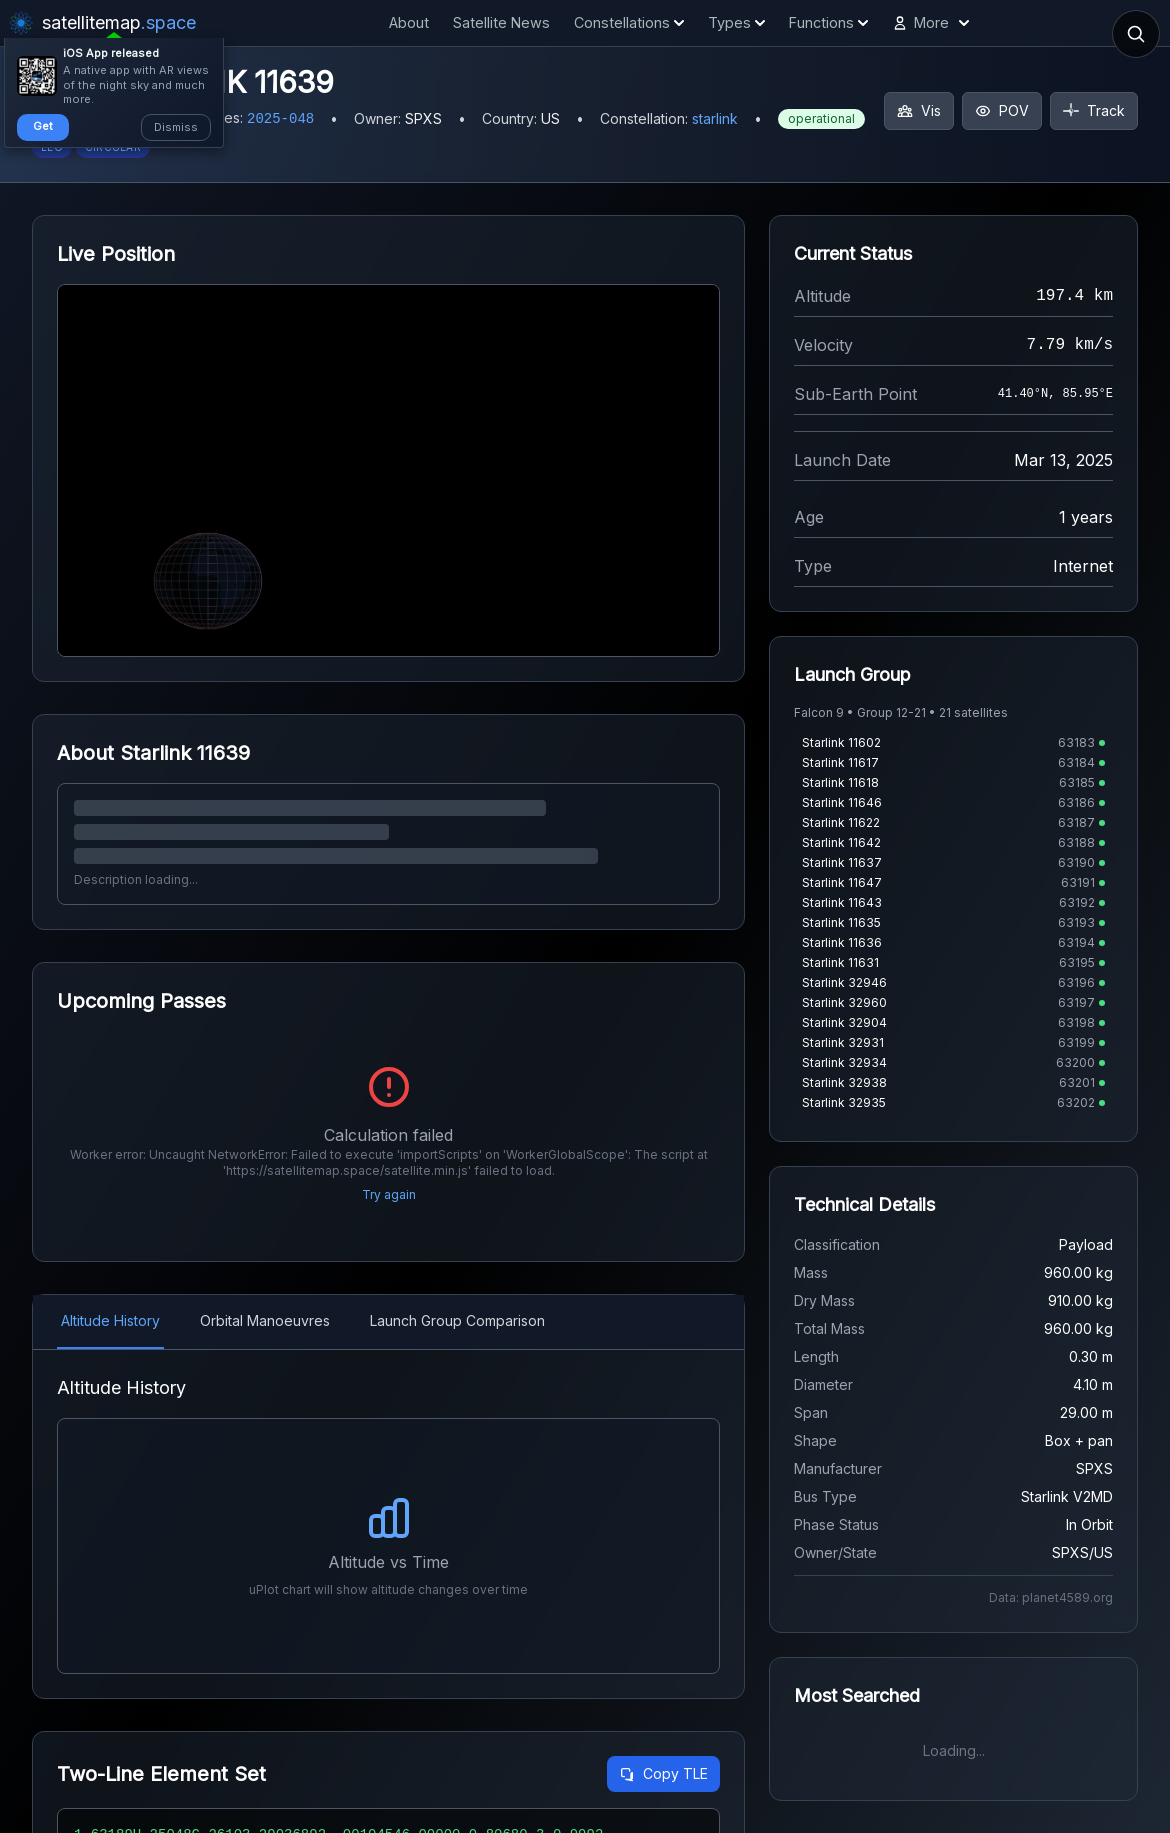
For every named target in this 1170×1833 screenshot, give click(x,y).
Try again (389, 1194)
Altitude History (110, 1320)
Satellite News (501, 22)
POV (1002, 110)
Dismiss (176, 127)
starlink (715, 118)
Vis (919, 110)
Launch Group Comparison (457, 1320)
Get (43, 126)
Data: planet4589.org (1051, 1597)
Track (1094, 110)
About (409, 22)
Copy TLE (663, 1773)
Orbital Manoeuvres (265, 1320)
